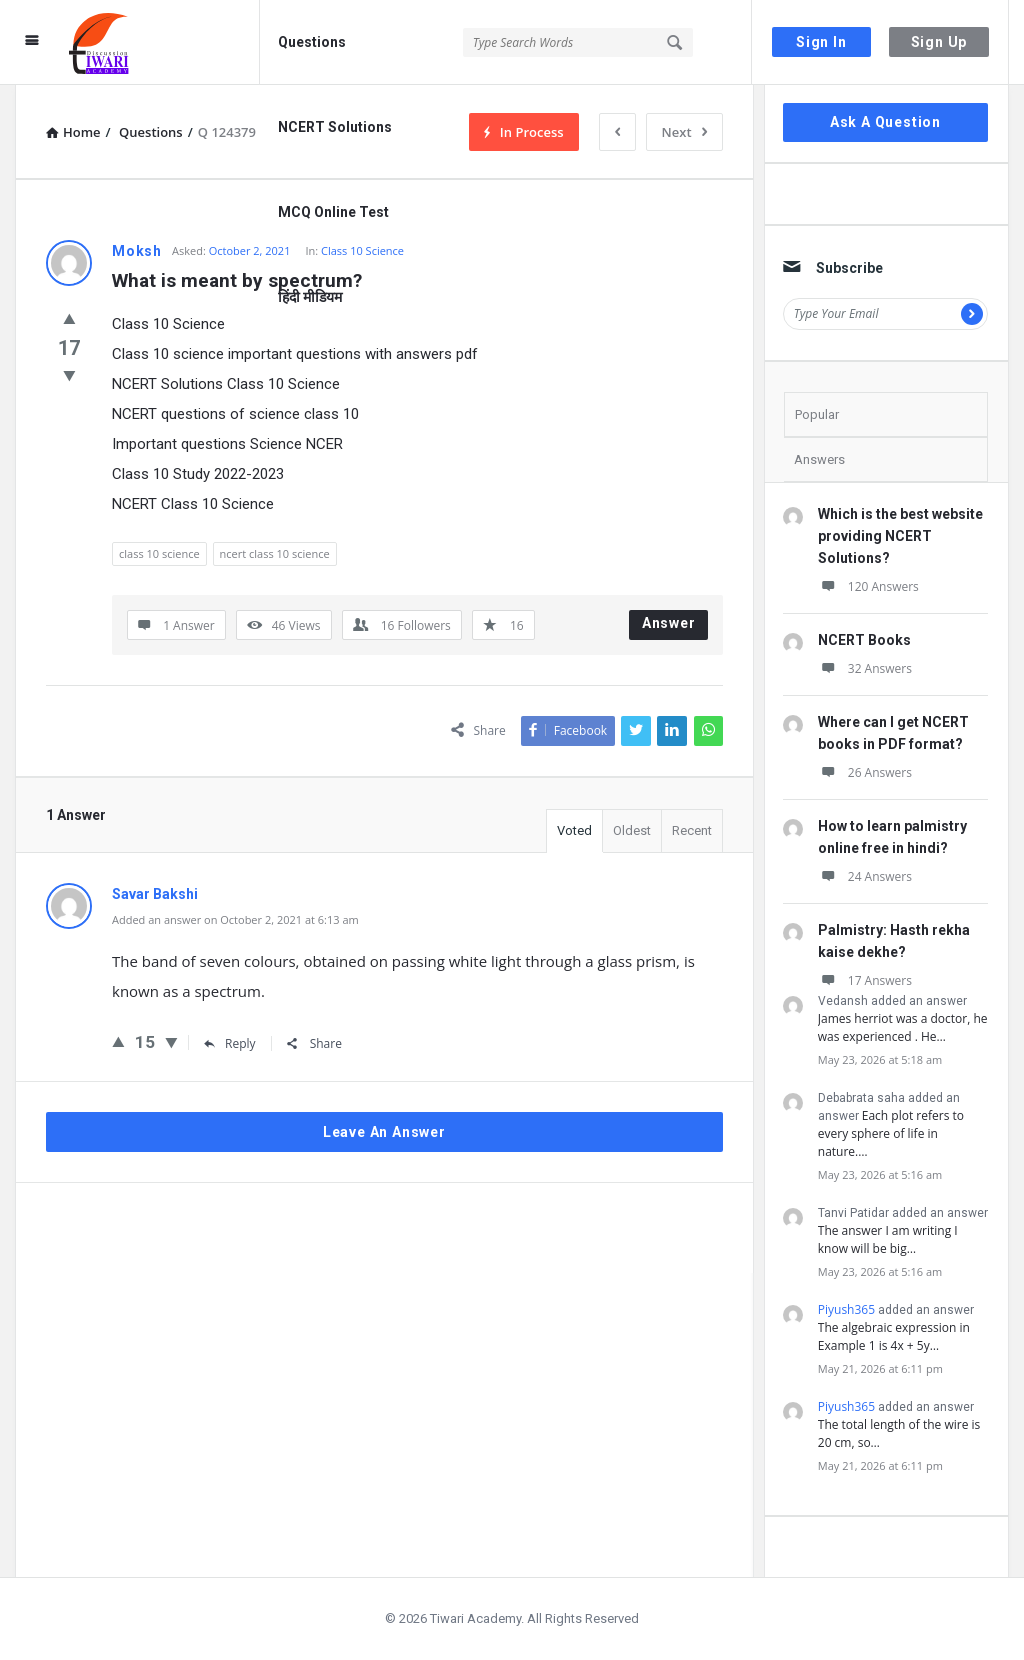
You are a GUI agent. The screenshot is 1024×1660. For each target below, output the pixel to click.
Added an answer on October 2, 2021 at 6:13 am (235, 919)
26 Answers (865, 772)
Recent (692, 830)
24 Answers (865, 876)
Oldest (632, 830)
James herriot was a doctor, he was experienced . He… (903, 1027)
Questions (312, 42)
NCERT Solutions (335, 127)
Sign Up (939, 42)
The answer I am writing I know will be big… (888, 1239)
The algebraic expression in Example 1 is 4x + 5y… (894, 1336)
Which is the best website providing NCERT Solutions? (900, 536)
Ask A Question (885, 122)
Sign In (821, 42)
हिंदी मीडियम (310, 297)
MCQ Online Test (333, 212)
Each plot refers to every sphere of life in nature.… (891, 1133)
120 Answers (868, 586)
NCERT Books (864, 640)
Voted (574, 830)
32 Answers (865, 668)
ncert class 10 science (275, 553)
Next (684, 132)
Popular (817, 414)
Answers (819, 459)
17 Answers (865, 980)
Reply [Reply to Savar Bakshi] (230, 1043)
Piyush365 (846, 1309)
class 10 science (159, 553)
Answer (669, 623)
